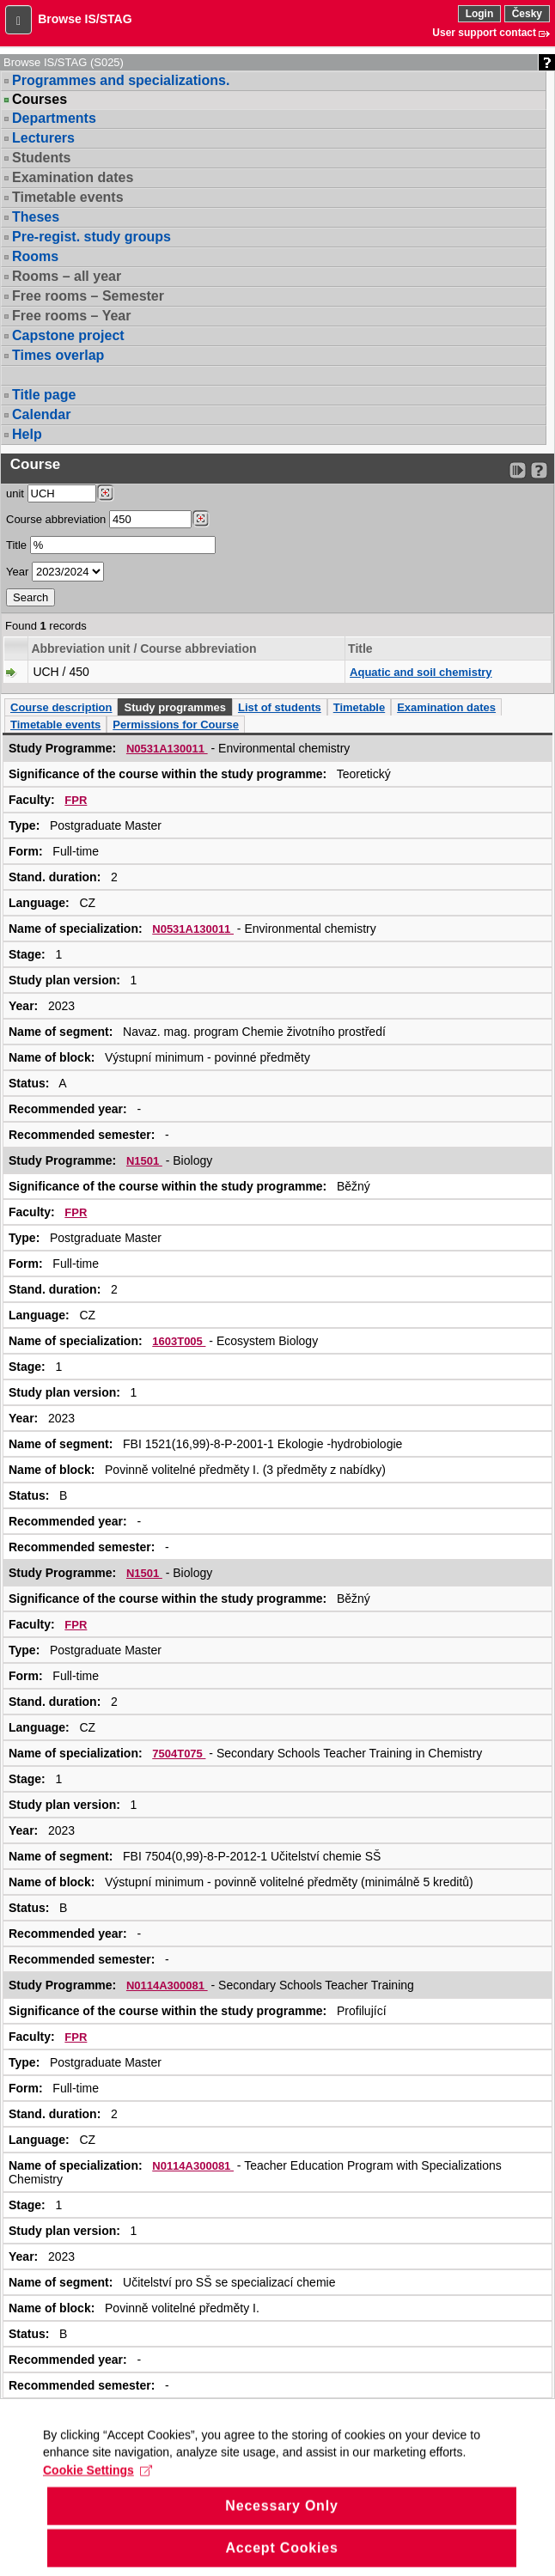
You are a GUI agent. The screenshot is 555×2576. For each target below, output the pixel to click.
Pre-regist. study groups (91, 236)
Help (27, 434)
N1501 (144, 1160)
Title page (44, 394)
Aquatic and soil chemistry (420, 672)
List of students (279, 707)
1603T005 (178, 1341)
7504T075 (178, 1753)
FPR (75, 800)
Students (41, 157)
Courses (39, 99)
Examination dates (72, 177)
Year (17, 571)
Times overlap (58, 355)
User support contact (484, 33)
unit (15, 493)
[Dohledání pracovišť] (105, 493)
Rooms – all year (66, 276)
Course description (61, 707)
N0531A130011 (167, 748)
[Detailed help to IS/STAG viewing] (539, 470)
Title (16, 545)
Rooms (35, 256)
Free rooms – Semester (88, 296)
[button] (18, 19)
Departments (54, 118)
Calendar (41, 414)
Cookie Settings (97, 2486)
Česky (527, 14)
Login (480, 14)
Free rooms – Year (71, 315)
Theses (35, 217)
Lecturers (43, 138)
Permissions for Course (176, 724)
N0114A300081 (167, 1985)
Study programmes (174, 707)
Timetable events (68, 197)
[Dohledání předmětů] (201, 518)
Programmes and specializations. (120, 80)
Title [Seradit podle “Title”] (360, 648)
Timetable (359, 707)
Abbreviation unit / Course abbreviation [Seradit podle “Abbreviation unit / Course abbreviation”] (143, 648)
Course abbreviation (56, 519)
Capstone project (68, 335)
